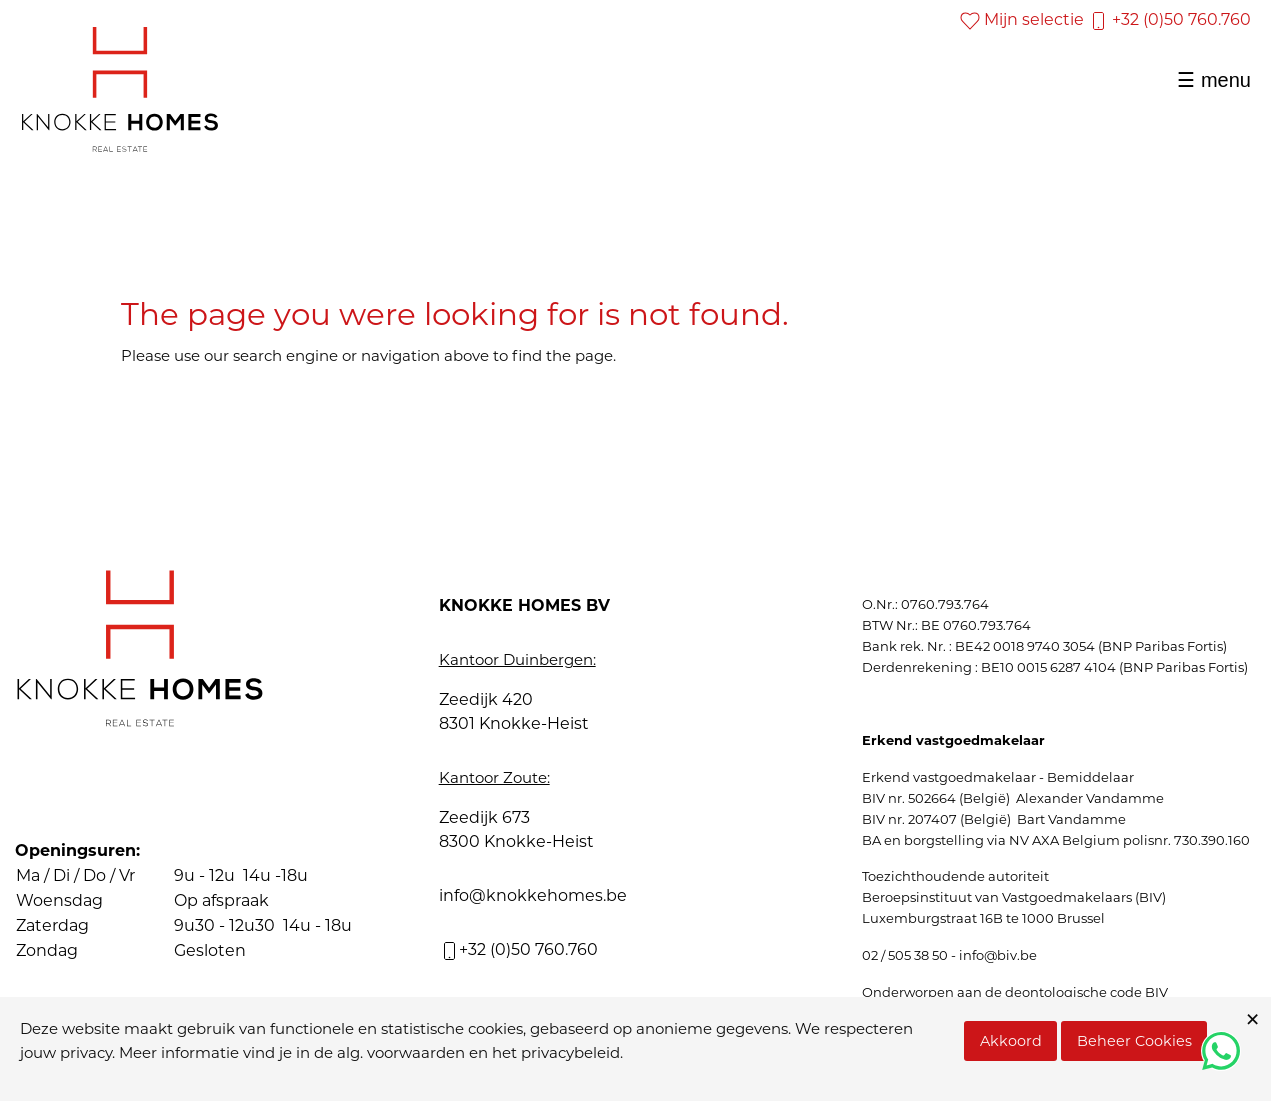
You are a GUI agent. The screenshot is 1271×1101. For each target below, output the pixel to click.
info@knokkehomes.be (533, 895)
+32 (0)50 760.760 (1169, 19)
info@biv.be (998, 955)
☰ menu (1214, 80)
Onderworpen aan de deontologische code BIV (1015, 992)
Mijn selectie (1022, 19)
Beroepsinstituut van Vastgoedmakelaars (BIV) (1014, 897)
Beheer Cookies (1134, 1041)
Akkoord (1011, 1041)
